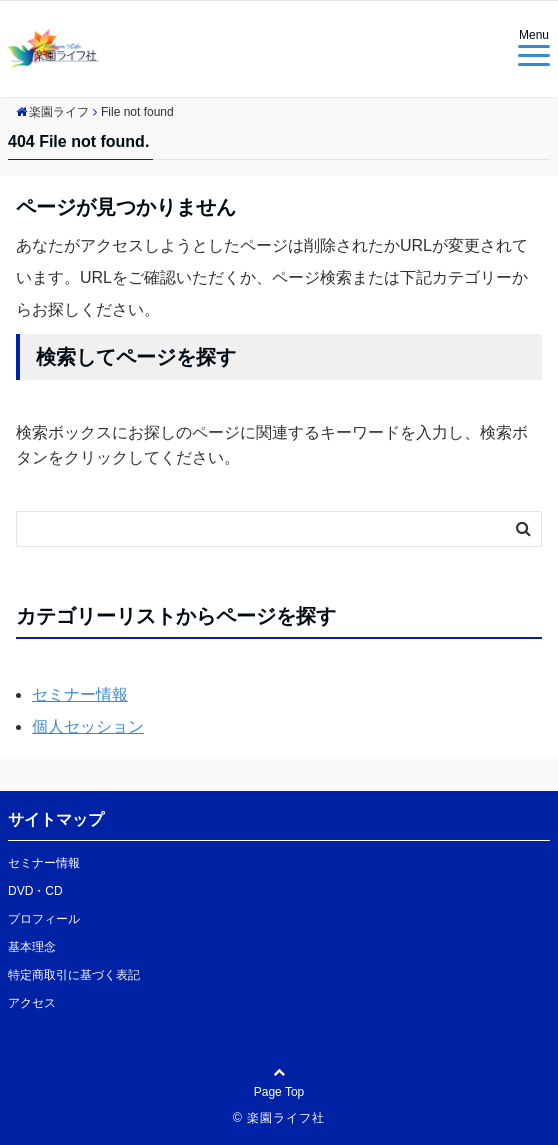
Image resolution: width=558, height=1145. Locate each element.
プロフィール (44, 919)
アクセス (32, 1003)
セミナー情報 (80, 694)
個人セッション (88, 726)
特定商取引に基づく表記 (74, 975)
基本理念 (32, 947)
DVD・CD (35, 891)
